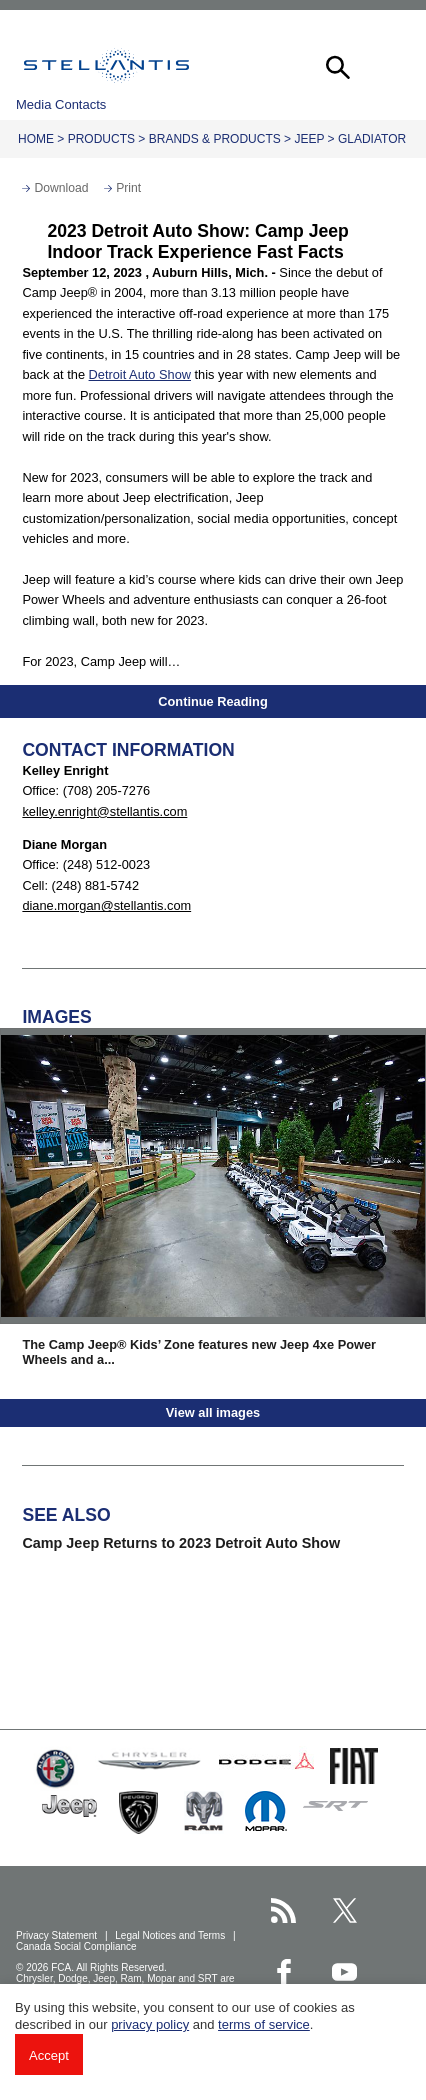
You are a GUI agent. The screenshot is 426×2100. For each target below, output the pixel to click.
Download (61, 188)
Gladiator (372, 139)
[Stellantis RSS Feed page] (283, 1910)
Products (101, 139)
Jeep (309, 139)
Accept (49, 2055)
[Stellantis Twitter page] (344, 1910)
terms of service (264, 2024)
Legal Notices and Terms (171, 1935)
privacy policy (150, 2024)
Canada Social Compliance (77, 1946)
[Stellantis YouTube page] (344, 1971)
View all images (213, 1412)
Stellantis (106, 65)
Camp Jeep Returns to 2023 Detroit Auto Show (181, 1543)
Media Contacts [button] (61, 104)
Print (128, 188)
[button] (336, 65)
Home (36, 139)
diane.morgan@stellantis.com (106, 905)
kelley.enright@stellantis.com (104, 811)
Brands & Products (215, 139)
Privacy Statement (58, 1935)
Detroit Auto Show (140, 374)
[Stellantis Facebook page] (283, 1971)
